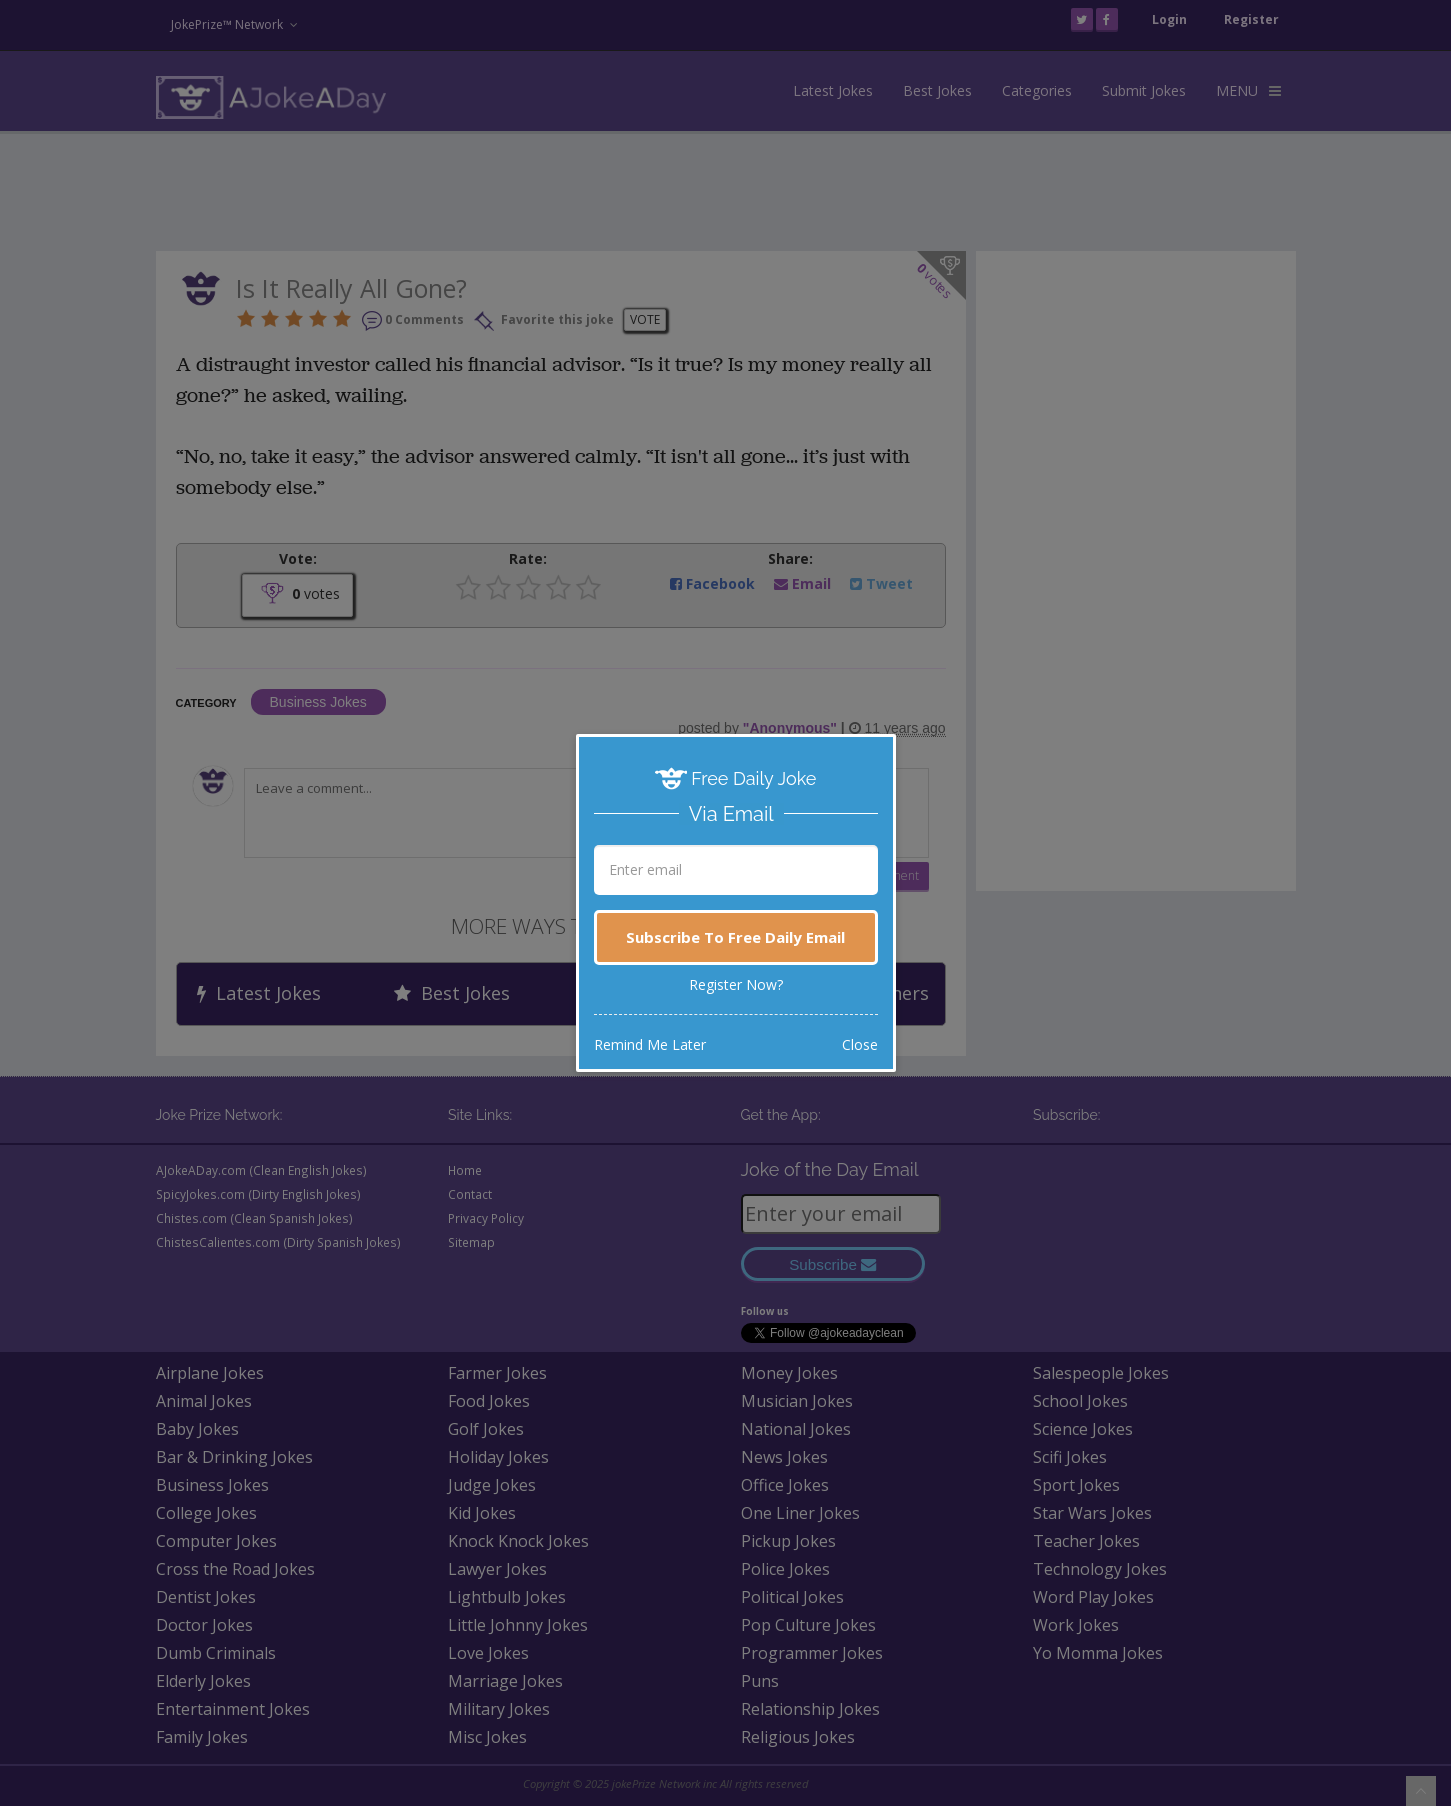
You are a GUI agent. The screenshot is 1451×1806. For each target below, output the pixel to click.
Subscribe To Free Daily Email (735, 937)
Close (860, 1044)
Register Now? (736, 984)
